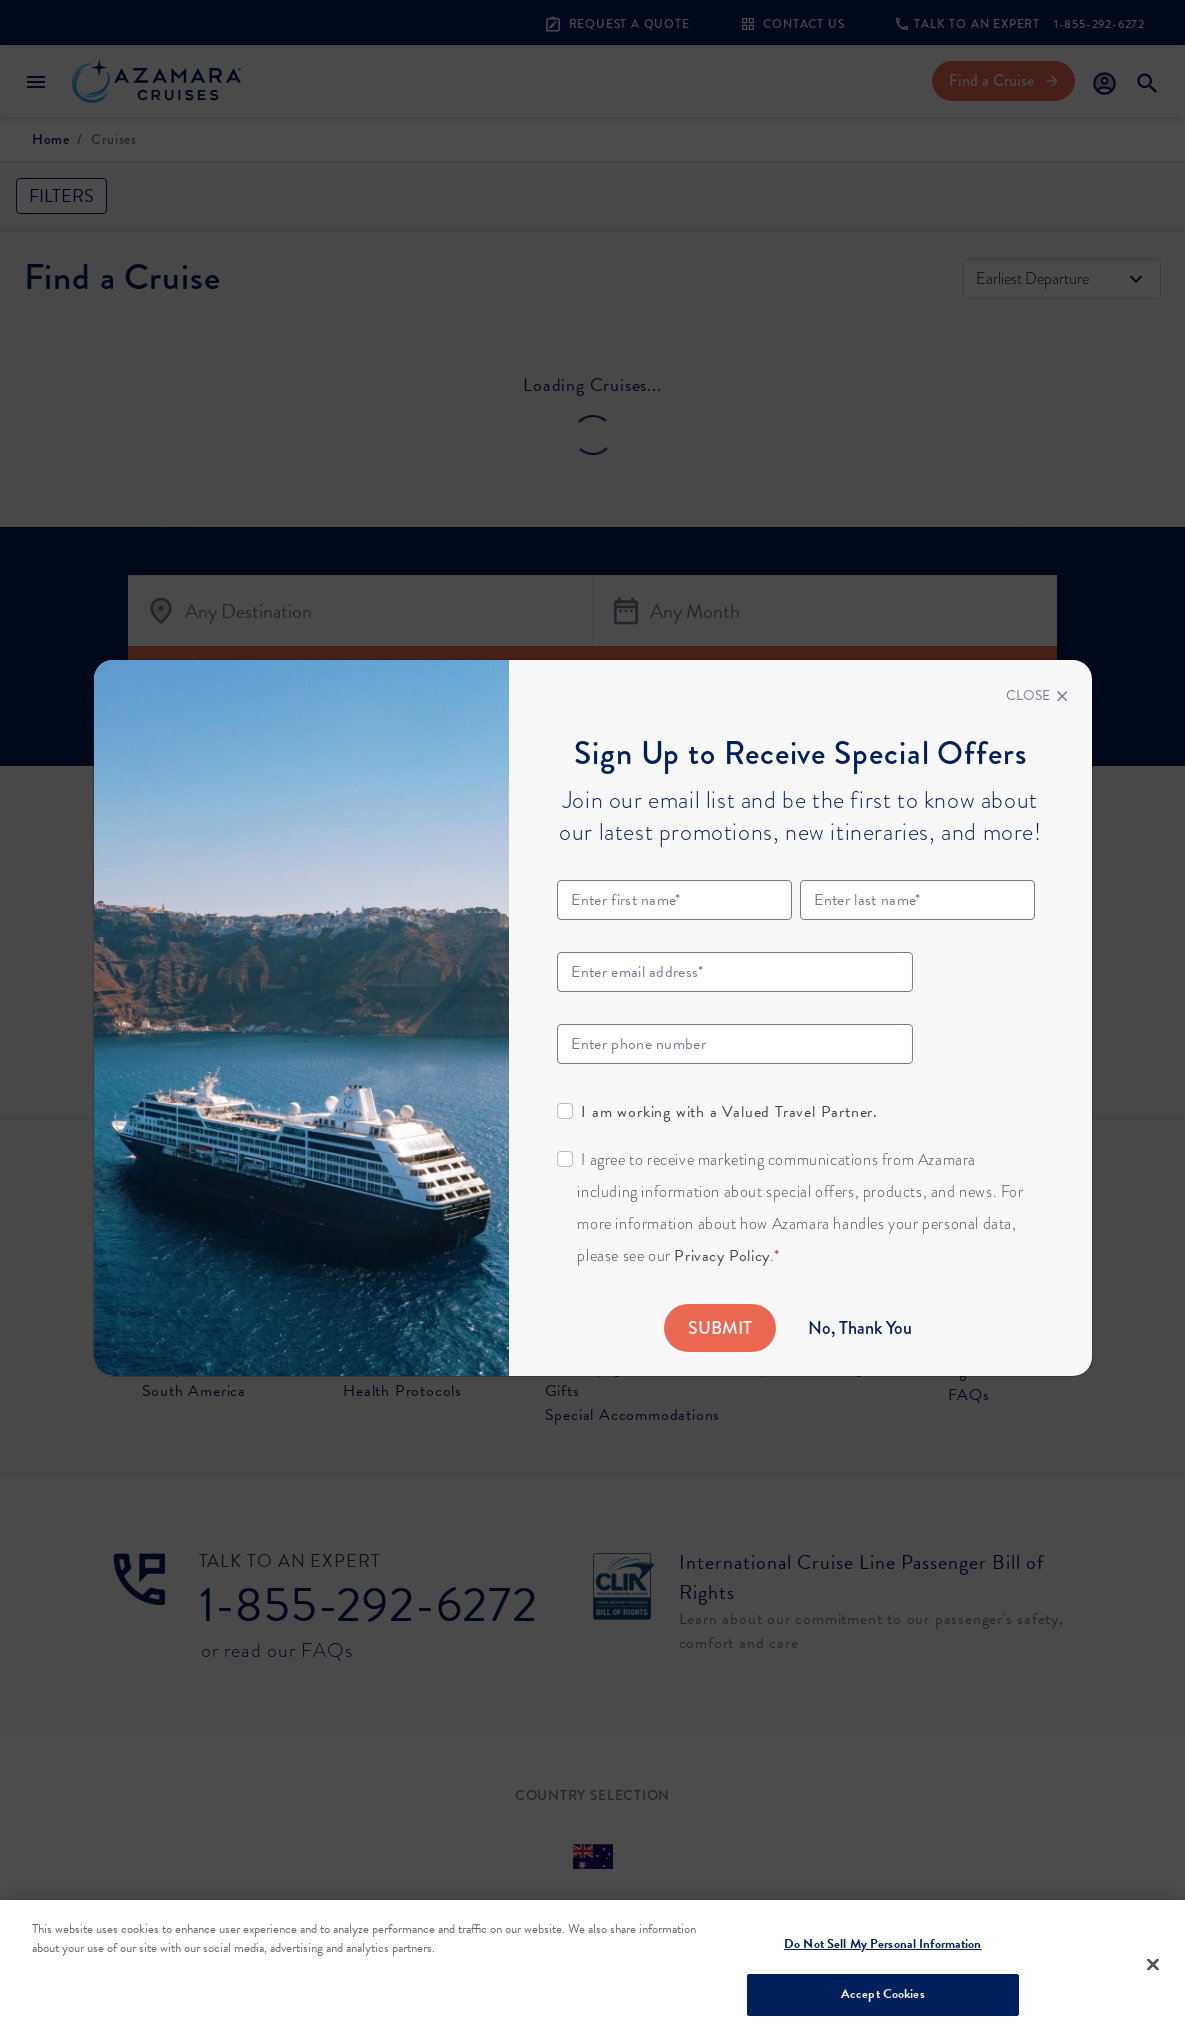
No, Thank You (860, 1328)
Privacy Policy (721, 1256)
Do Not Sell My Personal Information (883, 1944)
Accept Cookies (883, 1994)
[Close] (1037, 696)
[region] (592, 1968)
